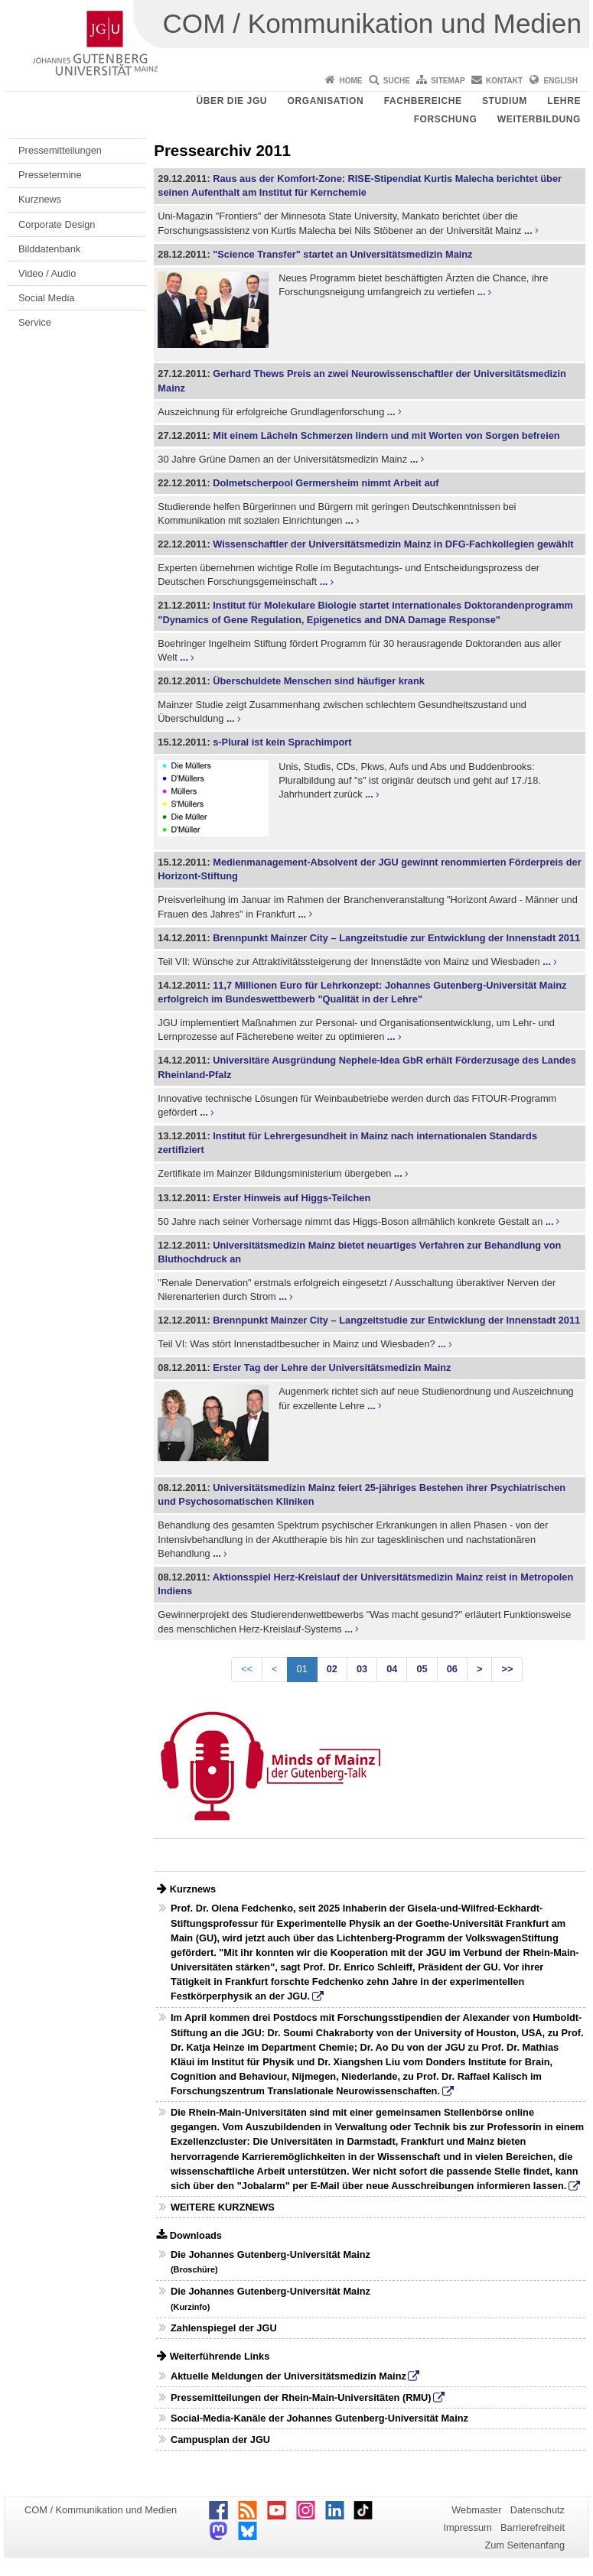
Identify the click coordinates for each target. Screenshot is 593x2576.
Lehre (564, 101)
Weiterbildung (539, 119)
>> (507, 1669)
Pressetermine (50, 174)
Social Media (46, 298)
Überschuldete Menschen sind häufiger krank (319, 681)
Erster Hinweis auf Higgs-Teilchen (291, 1198)
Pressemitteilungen (60, 150)
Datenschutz (537, 2510)
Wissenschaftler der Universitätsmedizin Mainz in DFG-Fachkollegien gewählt (393, 544)
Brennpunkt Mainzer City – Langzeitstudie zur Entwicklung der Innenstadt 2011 (396, 938)
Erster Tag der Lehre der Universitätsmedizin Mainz (332, 1367)
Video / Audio (47, 273)
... (528, 230)
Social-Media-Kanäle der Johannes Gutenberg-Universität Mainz (319, 2418)
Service (34, 322)
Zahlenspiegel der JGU (224, 2328)
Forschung (445, 119)
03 (362, 1669)
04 (391, 1669)
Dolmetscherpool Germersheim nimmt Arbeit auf (325, 483)
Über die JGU (232, 101)
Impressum (467, 2527)
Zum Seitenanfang (524, 2545)
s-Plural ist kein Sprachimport (282, 742)
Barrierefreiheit (532, 2527)
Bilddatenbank (49, 249)
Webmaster (476, 2510)
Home (350, 80)
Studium (504, 101)
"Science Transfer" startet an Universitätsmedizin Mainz (342, 254)
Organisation (326, 101)
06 (452, 1669)
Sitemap (447, 80)
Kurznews (39, 199)
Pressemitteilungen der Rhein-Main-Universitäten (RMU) (301, 2397)
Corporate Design (56, 224)
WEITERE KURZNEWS (223, 2207)
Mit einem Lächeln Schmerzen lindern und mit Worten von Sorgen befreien (386, 435)
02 (332, 1669)
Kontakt (504, 80)
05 (421, 1669)
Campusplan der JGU (220, 2439)
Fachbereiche (423, 101)
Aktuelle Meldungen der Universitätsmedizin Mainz (288, 2376)
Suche (396, 80)
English (561, 80)
